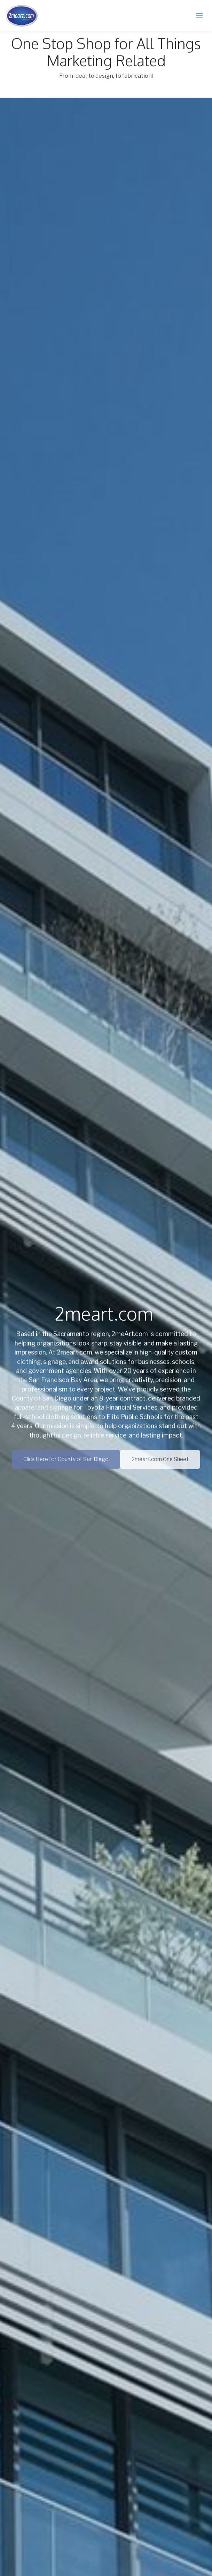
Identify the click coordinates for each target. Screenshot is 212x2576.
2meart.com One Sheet (160, 1463)
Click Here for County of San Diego (66, 1463)
